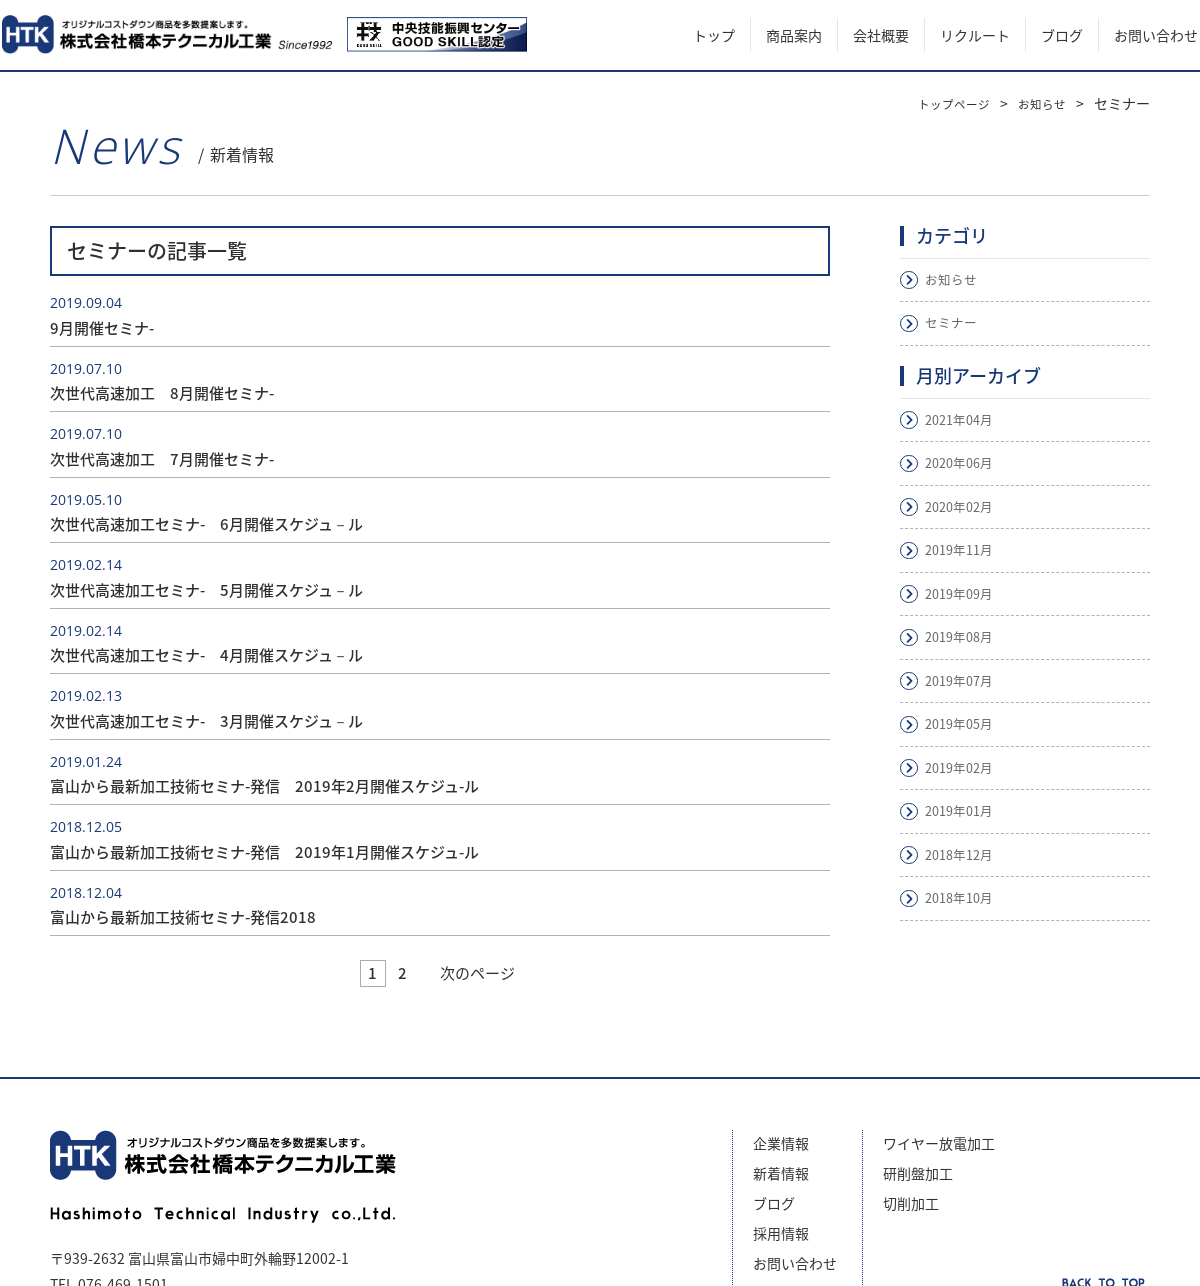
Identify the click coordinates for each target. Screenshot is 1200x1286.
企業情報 (781, 1020)
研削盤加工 (918, 1050)
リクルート (953, 35)
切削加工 (911, 1080)
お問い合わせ (1134, 35)
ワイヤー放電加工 (939, 1020)
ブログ (1040, 35)
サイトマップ (795, 1170)
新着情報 (781, 1050)
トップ (692, 35)
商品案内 (772, 35)
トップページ (940, 103)
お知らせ (1038, 103)
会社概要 (859, 35)
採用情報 (781, 1110)
